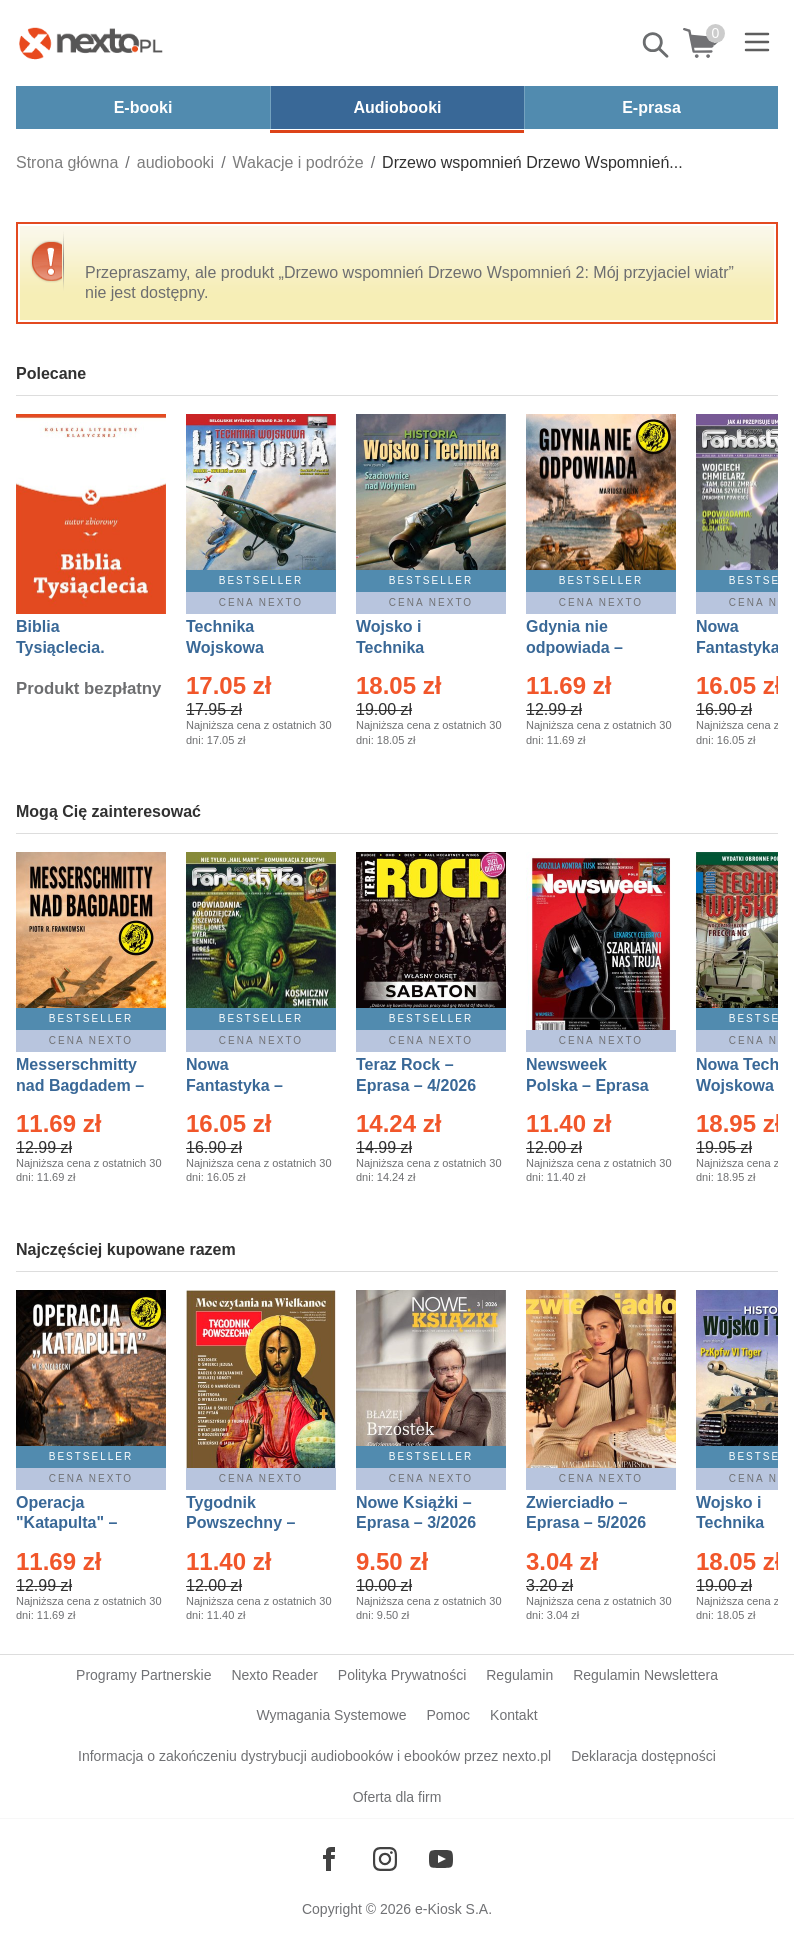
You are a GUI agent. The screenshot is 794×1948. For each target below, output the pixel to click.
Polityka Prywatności (402, 1675)
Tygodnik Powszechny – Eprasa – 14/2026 (250, 1523)
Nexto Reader (274, 1675)
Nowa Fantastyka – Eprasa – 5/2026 (246, 1085)
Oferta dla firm (397, 1797)
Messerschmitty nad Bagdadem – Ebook (80, 1085)
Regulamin (519, 1675)
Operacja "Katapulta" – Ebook (66, 1523)
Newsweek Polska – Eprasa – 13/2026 (587, 1085)
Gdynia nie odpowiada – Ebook (574, 647)
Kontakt (513, 1715)
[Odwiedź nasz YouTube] (441, 1859)
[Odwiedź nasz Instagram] (385, 1859)
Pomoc (448, 1715)
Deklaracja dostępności (643, 1756)
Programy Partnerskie (143, 1675)
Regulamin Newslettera (645, 1675)
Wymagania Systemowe (331, 1715)
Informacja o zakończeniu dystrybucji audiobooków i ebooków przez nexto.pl (314, 1756)
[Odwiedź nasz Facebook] (329, 1859)
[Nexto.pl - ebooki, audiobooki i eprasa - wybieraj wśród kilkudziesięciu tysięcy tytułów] (91, 43)
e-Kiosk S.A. (453, 1909)
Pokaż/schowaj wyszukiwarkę (657, 45)
